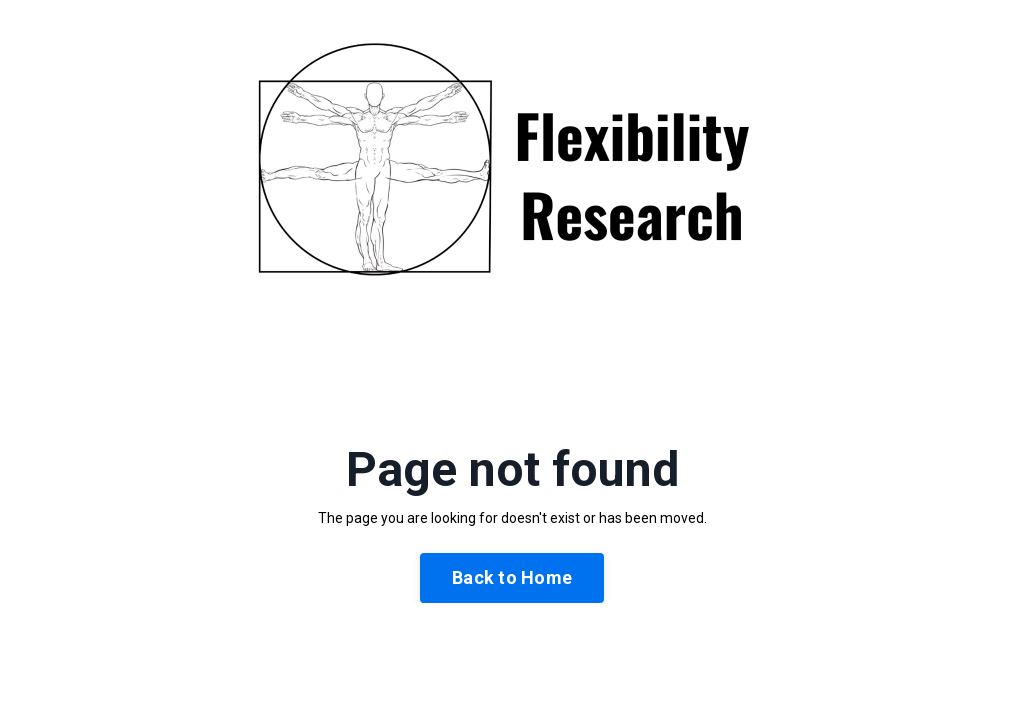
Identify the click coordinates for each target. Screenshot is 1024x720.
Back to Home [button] (512, 577)
